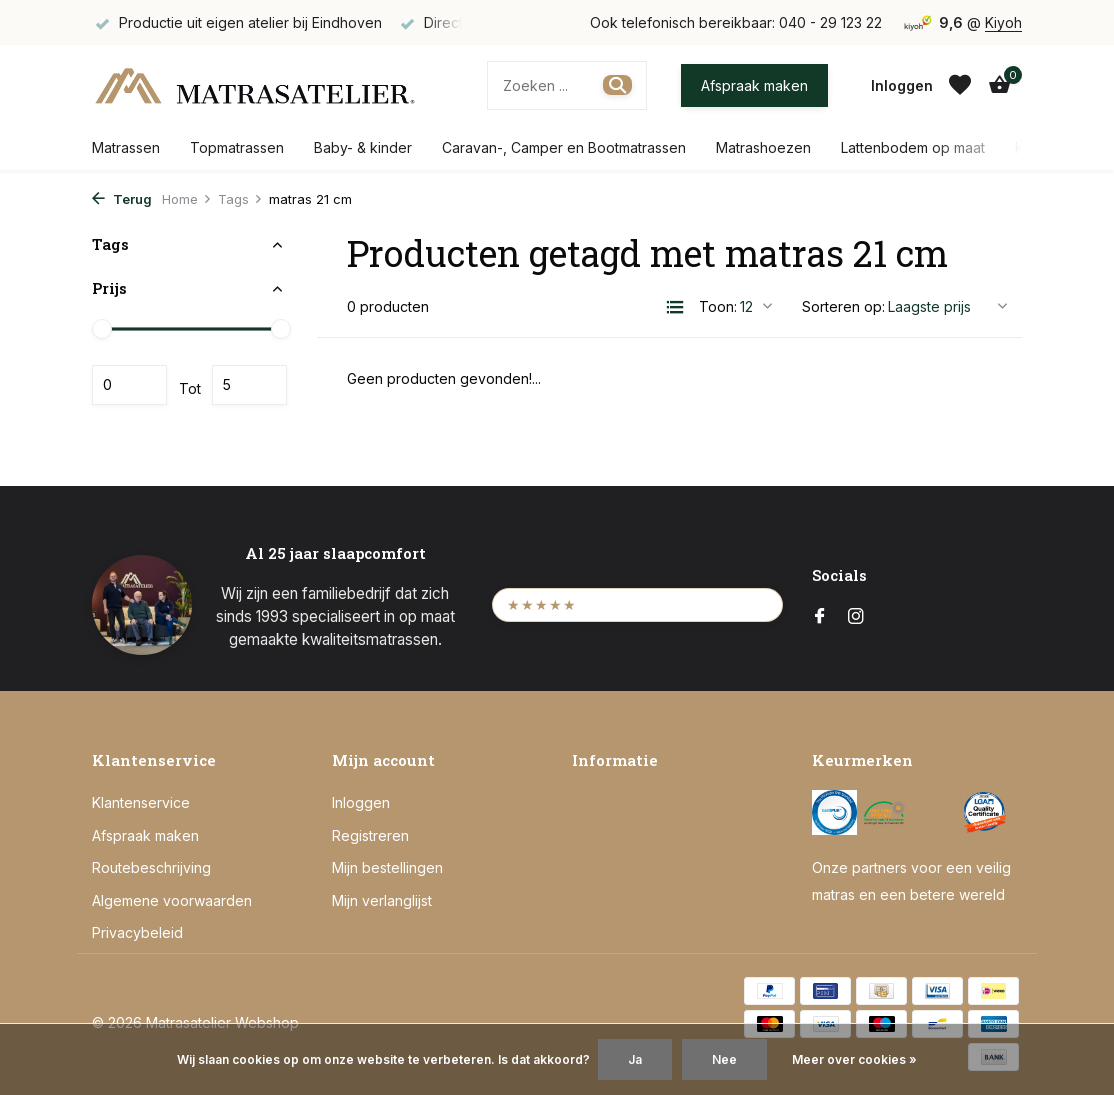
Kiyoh (1003, 22)
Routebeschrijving (151, 867)
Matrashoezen (763, 147)
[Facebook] (820, 617)
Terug (122, 199)
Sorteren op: (843, 306)
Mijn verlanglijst (382, 900)
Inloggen (361, 802)
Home (187, 199)
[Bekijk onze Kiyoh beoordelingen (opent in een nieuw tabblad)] (637, 604)
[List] (675, 307)
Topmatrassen (237, 147)
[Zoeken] (567, 85)
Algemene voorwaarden (172, 900)
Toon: (718, 306)
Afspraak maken (754, 85)
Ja (635, 1059)
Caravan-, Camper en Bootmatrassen (564, 147)
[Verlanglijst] (960, 85)
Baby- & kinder (363, 147)
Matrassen (126, 147)
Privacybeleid (137, 932)
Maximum (249, 385)
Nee (724, 1059)
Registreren (370, 835)
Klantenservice (141, 802)
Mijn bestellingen (387, 867)
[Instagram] (856, 617)
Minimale (129, 385)
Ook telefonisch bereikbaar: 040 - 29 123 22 (736, 22)
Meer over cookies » (854, 1059)
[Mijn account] (902, 85)
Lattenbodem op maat (913, 147)
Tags (240, 199)
